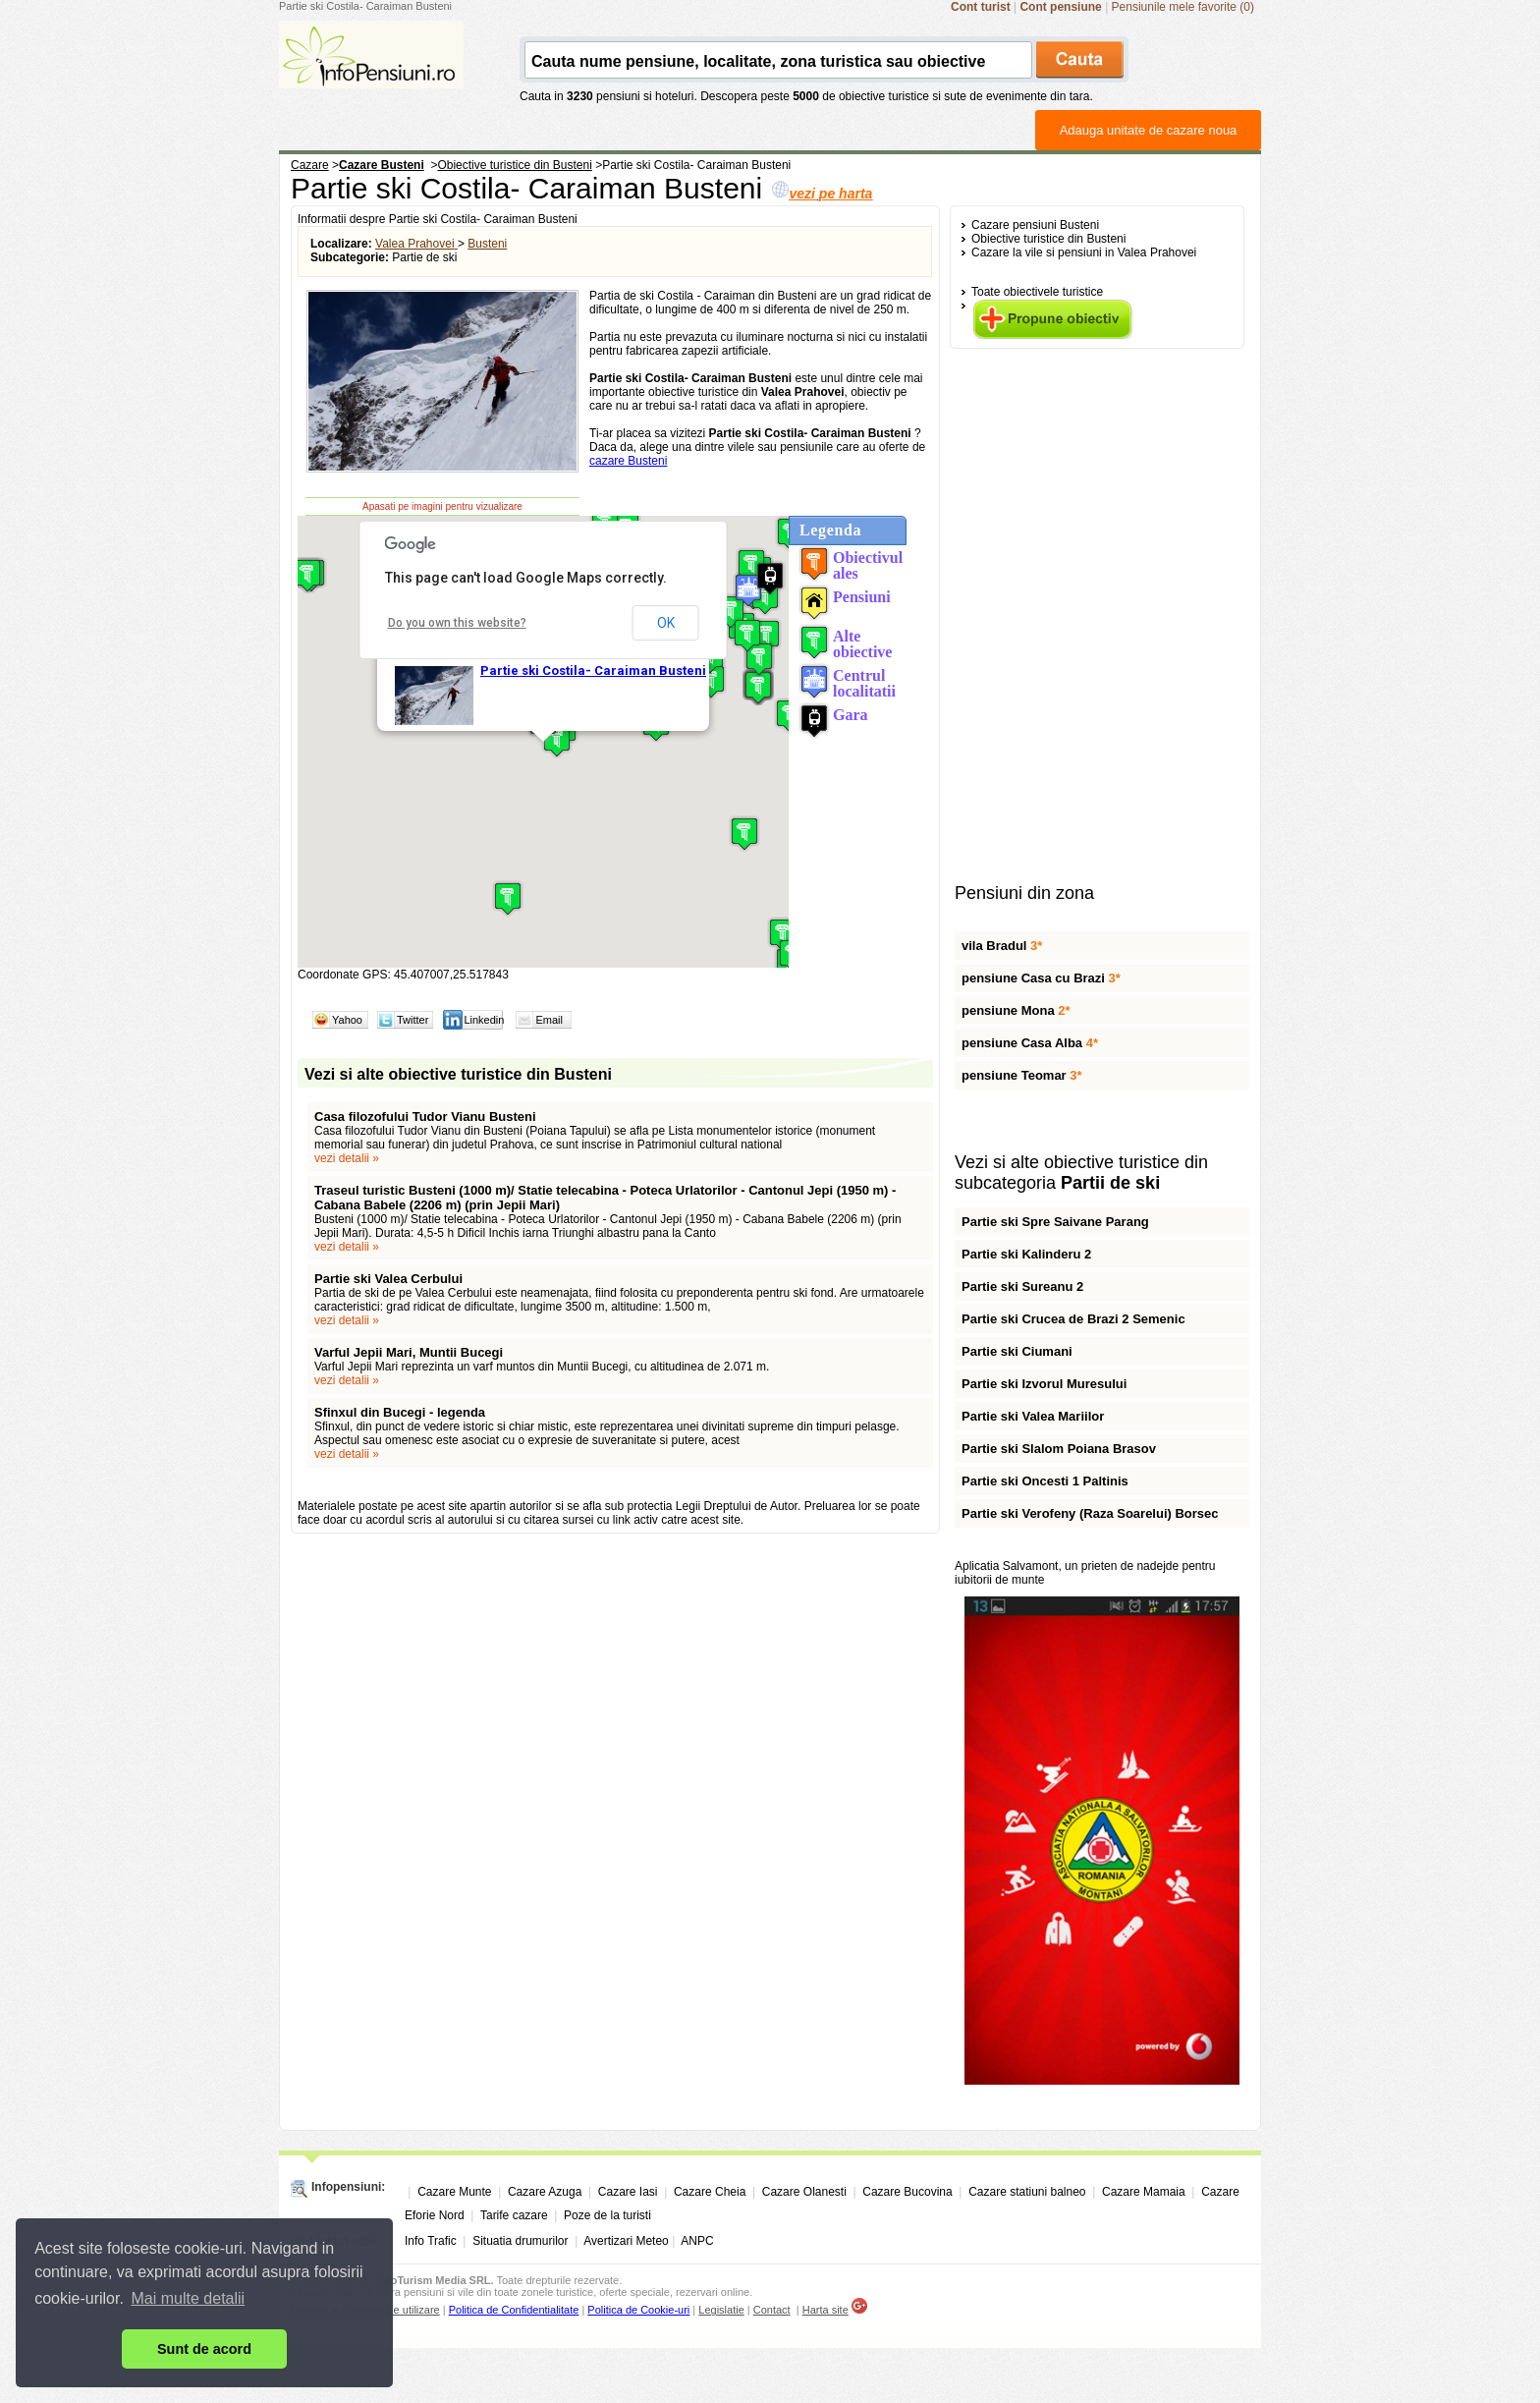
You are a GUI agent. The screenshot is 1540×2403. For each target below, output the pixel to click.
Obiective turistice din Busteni (1048, 239)
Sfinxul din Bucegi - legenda (399, 1412)
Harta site (825, 2310)
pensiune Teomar (1022, 1075)
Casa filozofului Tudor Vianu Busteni (425, 1116)
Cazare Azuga (544, 2192)
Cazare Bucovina (907, 2192)
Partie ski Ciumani (1017, 1351)
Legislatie (720, 2310)
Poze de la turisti (607, 2215)
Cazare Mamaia (1143, 2192)
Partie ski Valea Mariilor (1033, 1416)
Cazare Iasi (628, 2192)
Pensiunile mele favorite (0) (1183, 7)
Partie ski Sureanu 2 (1022, 1286)
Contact (772, 2310)
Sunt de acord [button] (204, 2349)
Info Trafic (431, 2241)
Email (549, 1020)
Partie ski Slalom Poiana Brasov (1059, 1448)
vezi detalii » (346, 1158)
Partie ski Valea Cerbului (388, 1278)
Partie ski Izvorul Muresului (1044, 1383)
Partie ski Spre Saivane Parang (1055, 1221)
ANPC (697, 2241)
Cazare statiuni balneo (1026, 2192)
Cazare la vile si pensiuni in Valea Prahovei (1083, 252)
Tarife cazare (514, 2215)
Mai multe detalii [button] (189, 2298)
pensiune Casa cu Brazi (1041, 978)
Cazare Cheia (709, 2192)
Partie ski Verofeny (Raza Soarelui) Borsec (1090, 1513)
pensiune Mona (1016, 1010)
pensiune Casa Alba (1030, 1042)
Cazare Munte (454, 2192)
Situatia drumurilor (520, 2241)
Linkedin (484, 1020)
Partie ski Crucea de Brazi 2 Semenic (1073, 1319)
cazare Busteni (628, 461)
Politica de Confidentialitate (514, 2310)
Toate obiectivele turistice (1037, 292)
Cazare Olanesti (804, 2192)
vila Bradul (1002, 945)
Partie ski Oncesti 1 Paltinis (1045, 1481)
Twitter (412, 1020)
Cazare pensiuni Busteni (1035, 225)
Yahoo (347, 1020)
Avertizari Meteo (625, 2241)
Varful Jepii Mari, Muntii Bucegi (408, 1352)
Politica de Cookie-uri (638, 2310)
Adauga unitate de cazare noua (1149, 130)
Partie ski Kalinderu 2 (1026, 1254)
